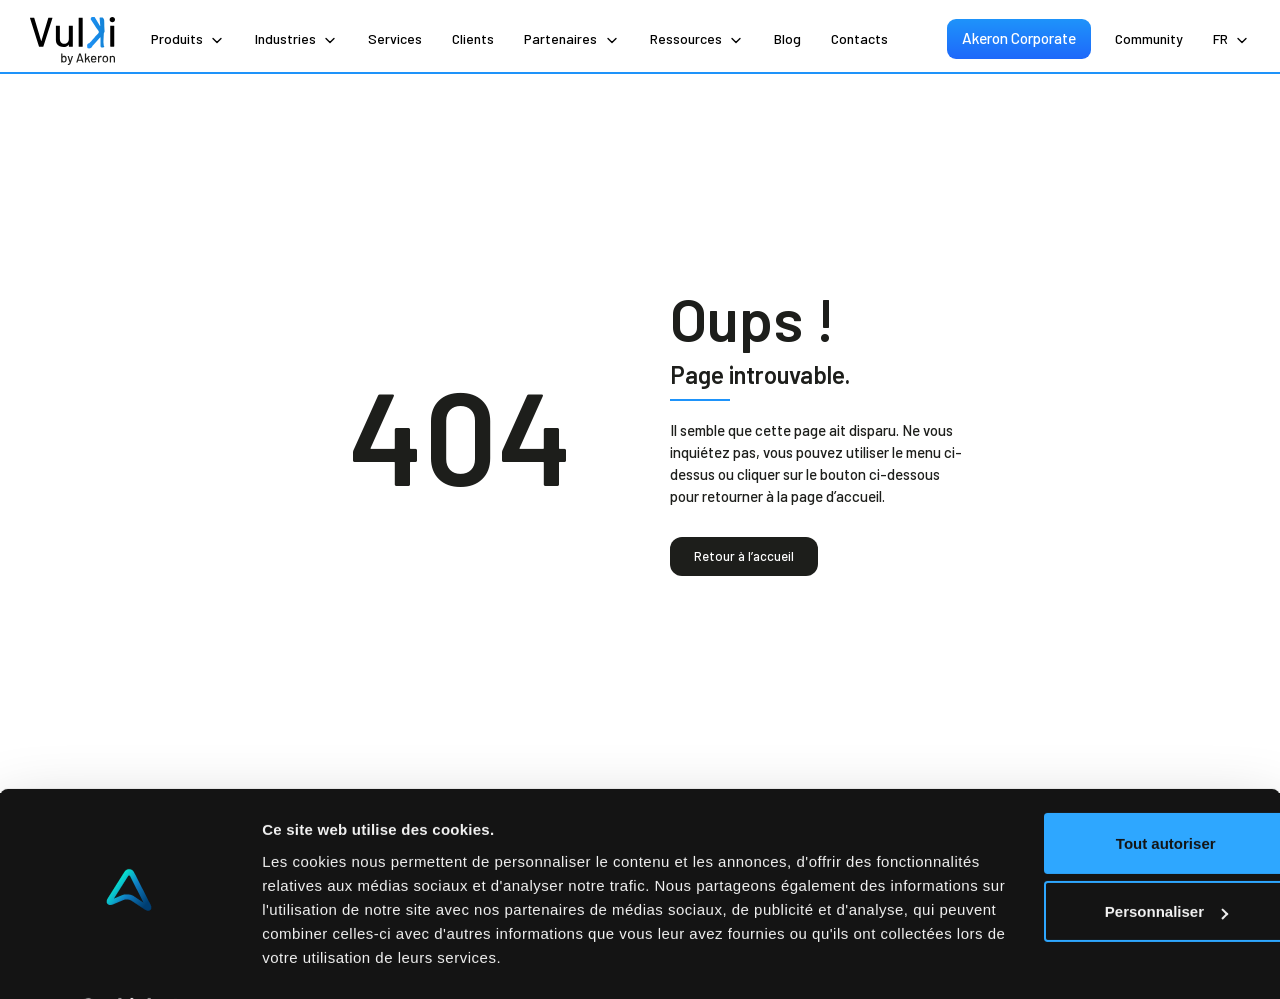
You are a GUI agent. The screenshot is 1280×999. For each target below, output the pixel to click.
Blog (787, 38)
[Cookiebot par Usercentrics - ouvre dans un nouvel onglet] (129, 960)
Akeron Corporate (1020, 37)
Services (395, 38)
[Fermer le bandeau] (1249, 743)
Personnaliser (1062, 834)
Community (1149, 38)
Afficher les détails (329, 959)
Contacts (859, 38)
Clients (473, 38)
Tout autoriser (1062, 766)
